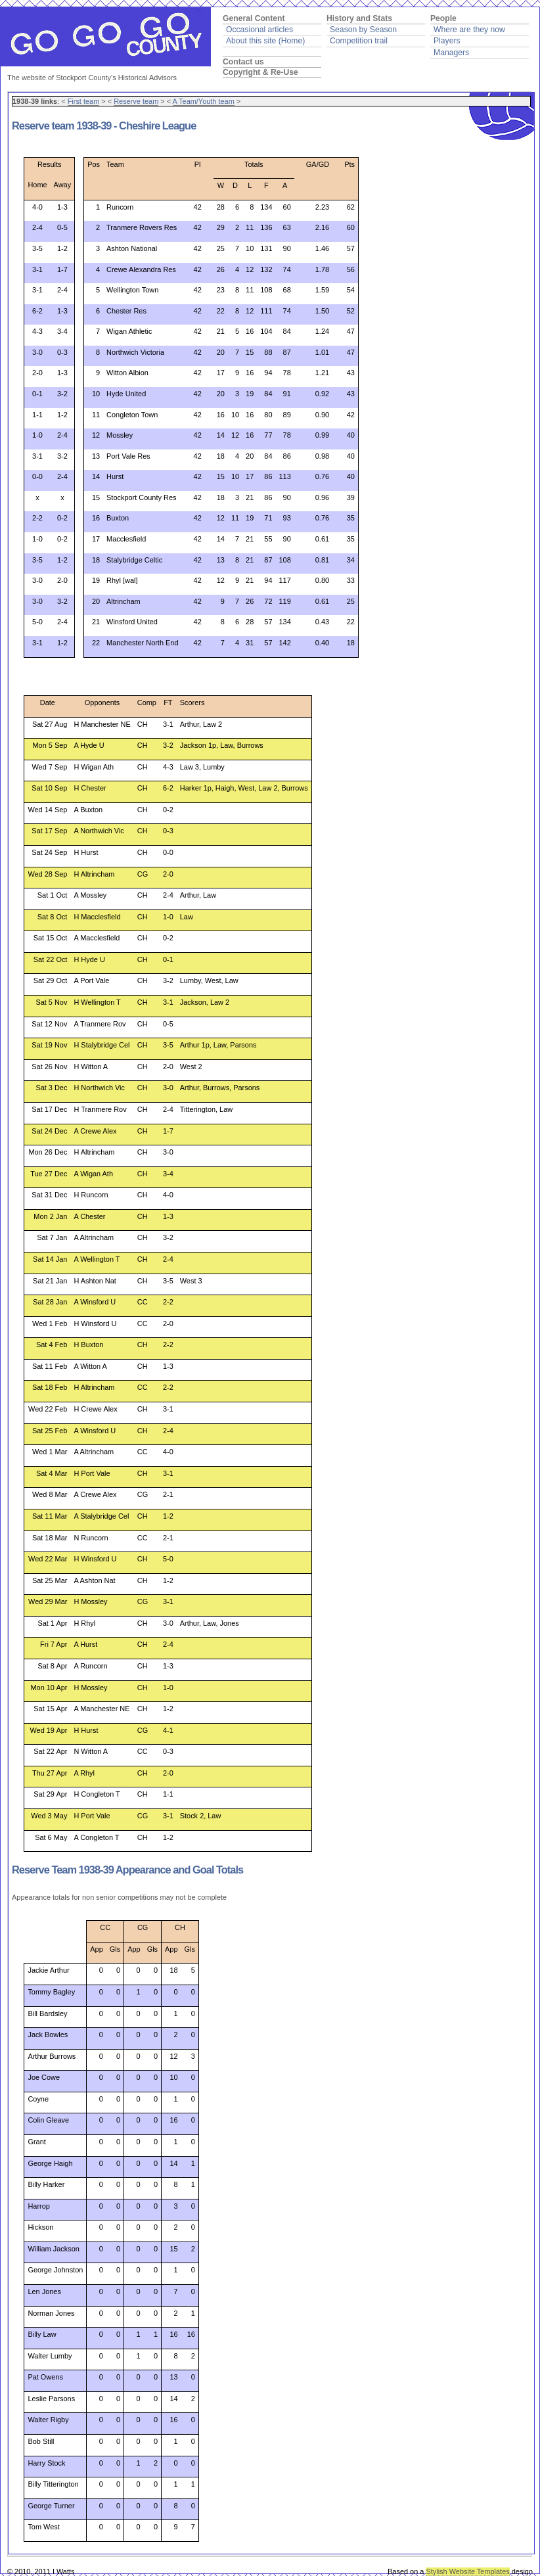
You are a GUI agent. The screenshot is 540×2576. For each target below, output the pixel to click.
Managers (451, 52)
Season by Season (363, 29)
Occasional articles (259, 29)
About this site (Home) (265, 40)
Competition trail (359, 40)
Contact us (243, 61)
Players (447, 40)
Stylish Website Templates (467, 2571)
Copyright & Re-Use (260, 72)
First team (84, 101)
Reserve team (136, 101)
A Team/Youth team (204, 101)
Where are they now (469, 29)
